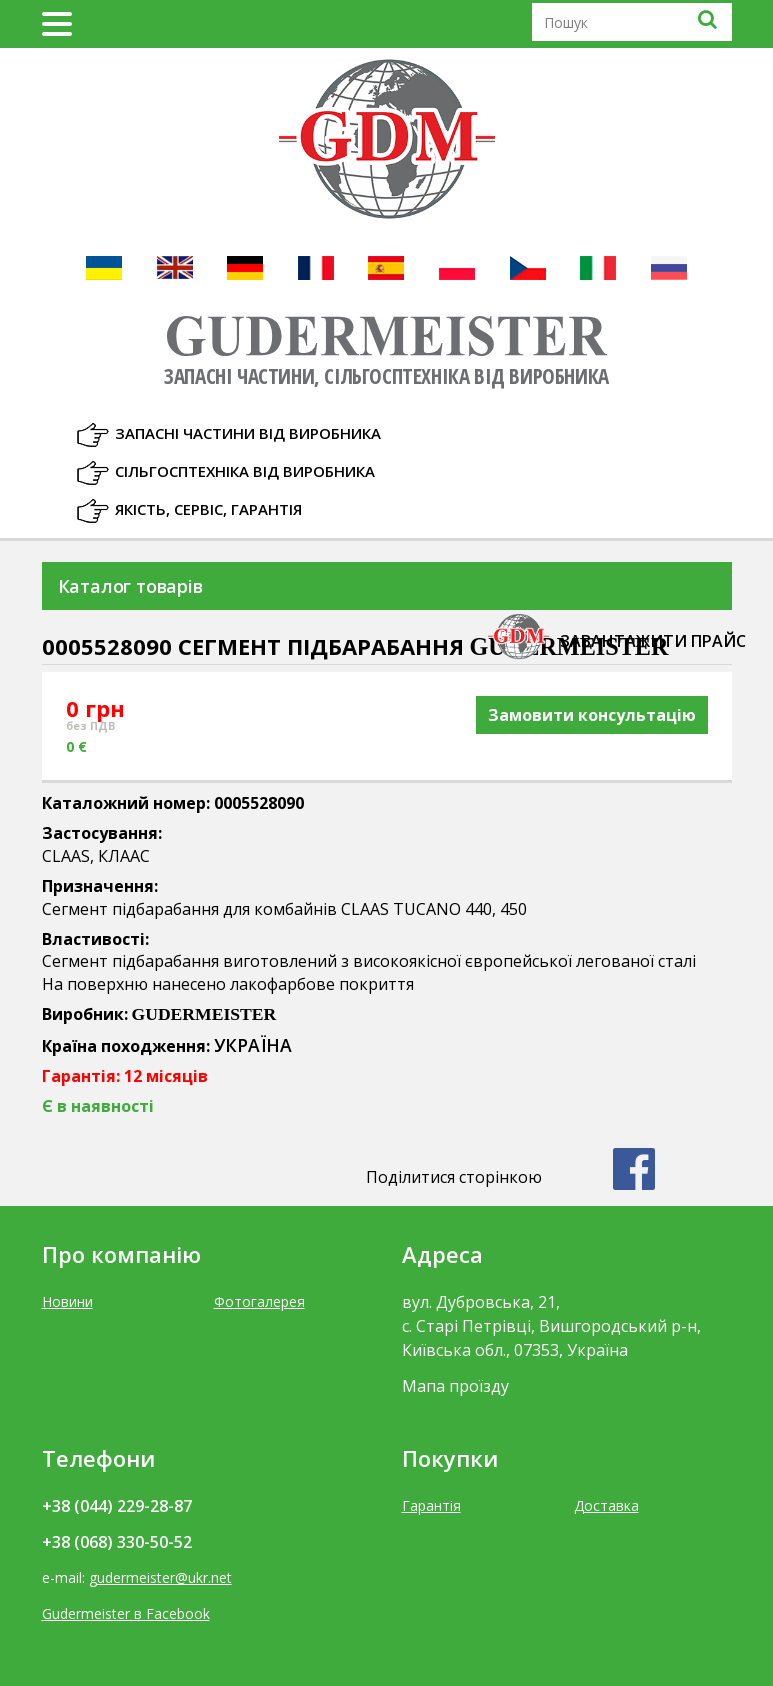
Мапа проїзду (455, 1386)
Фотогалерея (259, 1301)
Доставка (606, 1505)
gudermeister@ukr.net (160, 1577)
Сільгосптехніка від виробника (245, 471)
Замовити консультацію (592, 715)
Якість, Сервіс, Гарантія (208, 509)
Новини (67, 1301)
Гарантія (431, 1505)
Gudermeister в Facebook (126, 1613)
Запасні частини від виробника (248, 433)
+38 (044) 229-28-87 (117, 1506)
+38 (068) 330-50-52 (117, 1542)
